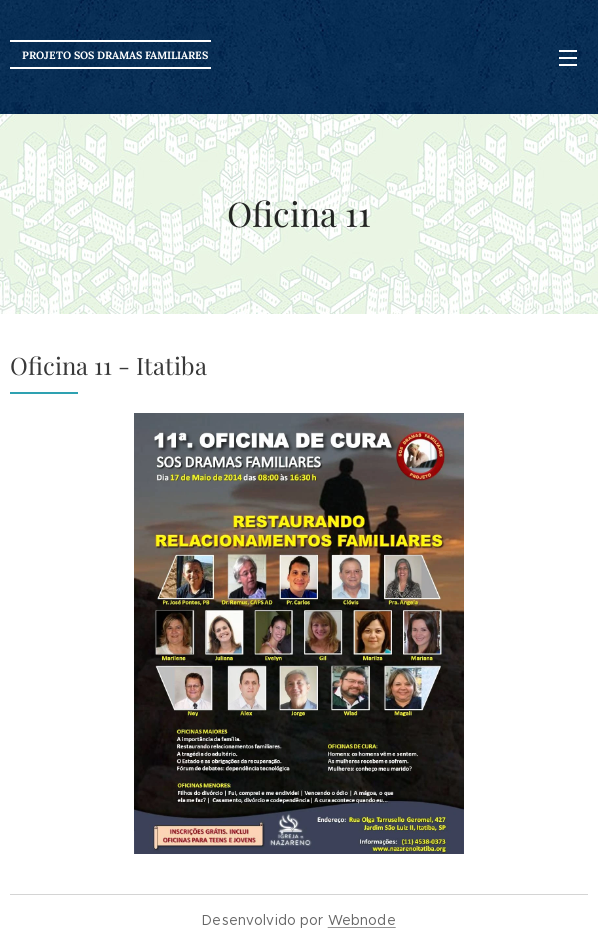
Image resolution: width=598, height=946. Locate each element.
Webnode (362, 920)
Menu (568, 58)
